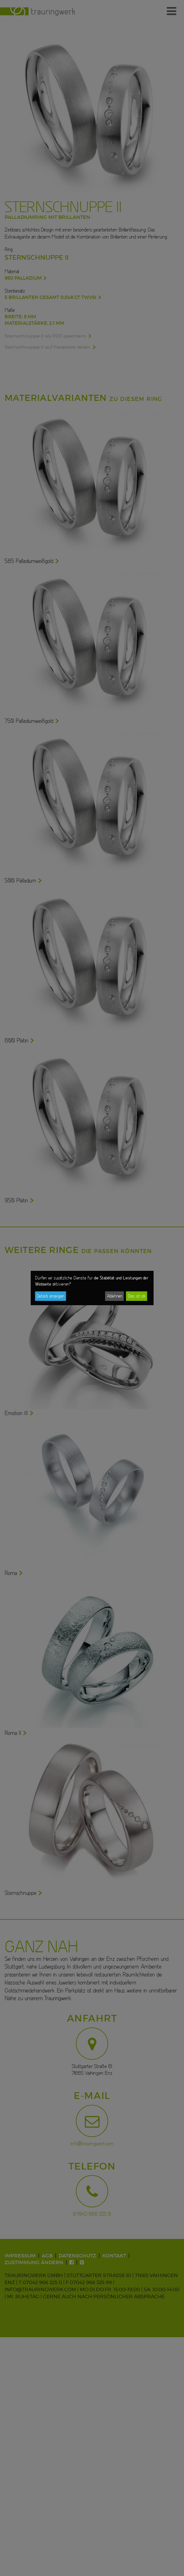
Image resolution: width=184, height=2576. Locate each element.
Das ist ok (136, 1296)
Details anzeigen (50, 1296)
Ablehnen (114, 1296)
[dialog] (92, 1288)
